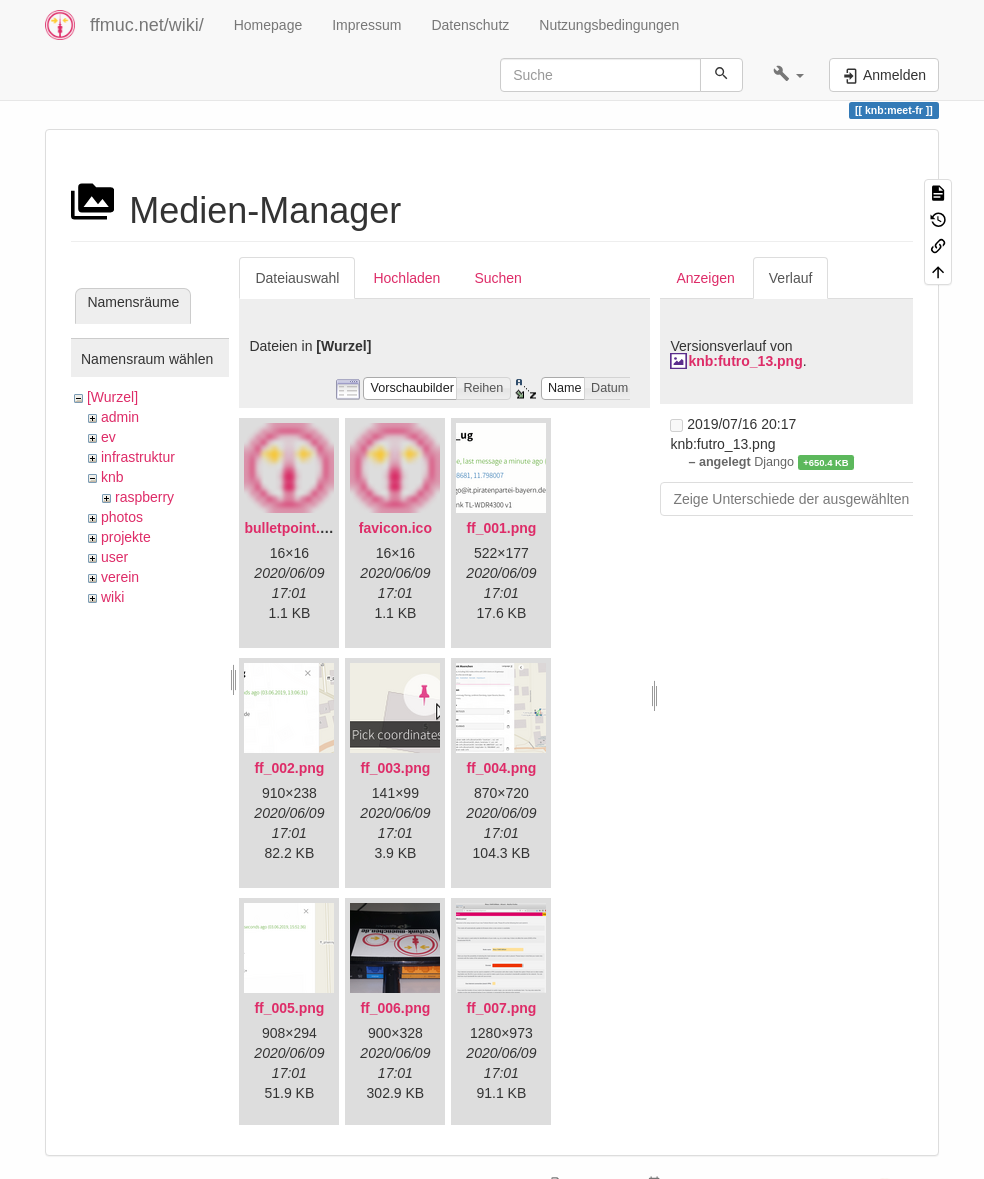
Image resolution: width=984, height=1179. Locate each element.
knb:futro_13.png (745, 361)
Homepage (268, 25)
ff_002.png (289, 768)
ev (108, 437)
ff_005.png (289, 1008)
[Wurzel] (112, 397)
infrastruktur (138, 457)
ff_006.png (395, 1008)
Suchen (497, 278)
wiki (112, 597)
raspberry (144, 497)
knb (112, 477)
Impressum (366, 25)
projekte (126, 537)
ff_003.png (395, 768)
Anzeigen (705, 278)
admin (120, 417)
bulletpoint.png (294, 528)
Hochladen (406, 278)
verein (120, 577)
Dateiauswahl (297, 278)
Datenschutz (470, 25)
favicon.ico (395, 528)
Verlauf (791, 278)
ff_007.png (501, 1008)
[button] (788, 75)
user (114, 557)
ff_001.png (501, 528)
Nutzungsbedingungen (609, 25)
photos (122, 517)
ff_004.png (501, 768)
